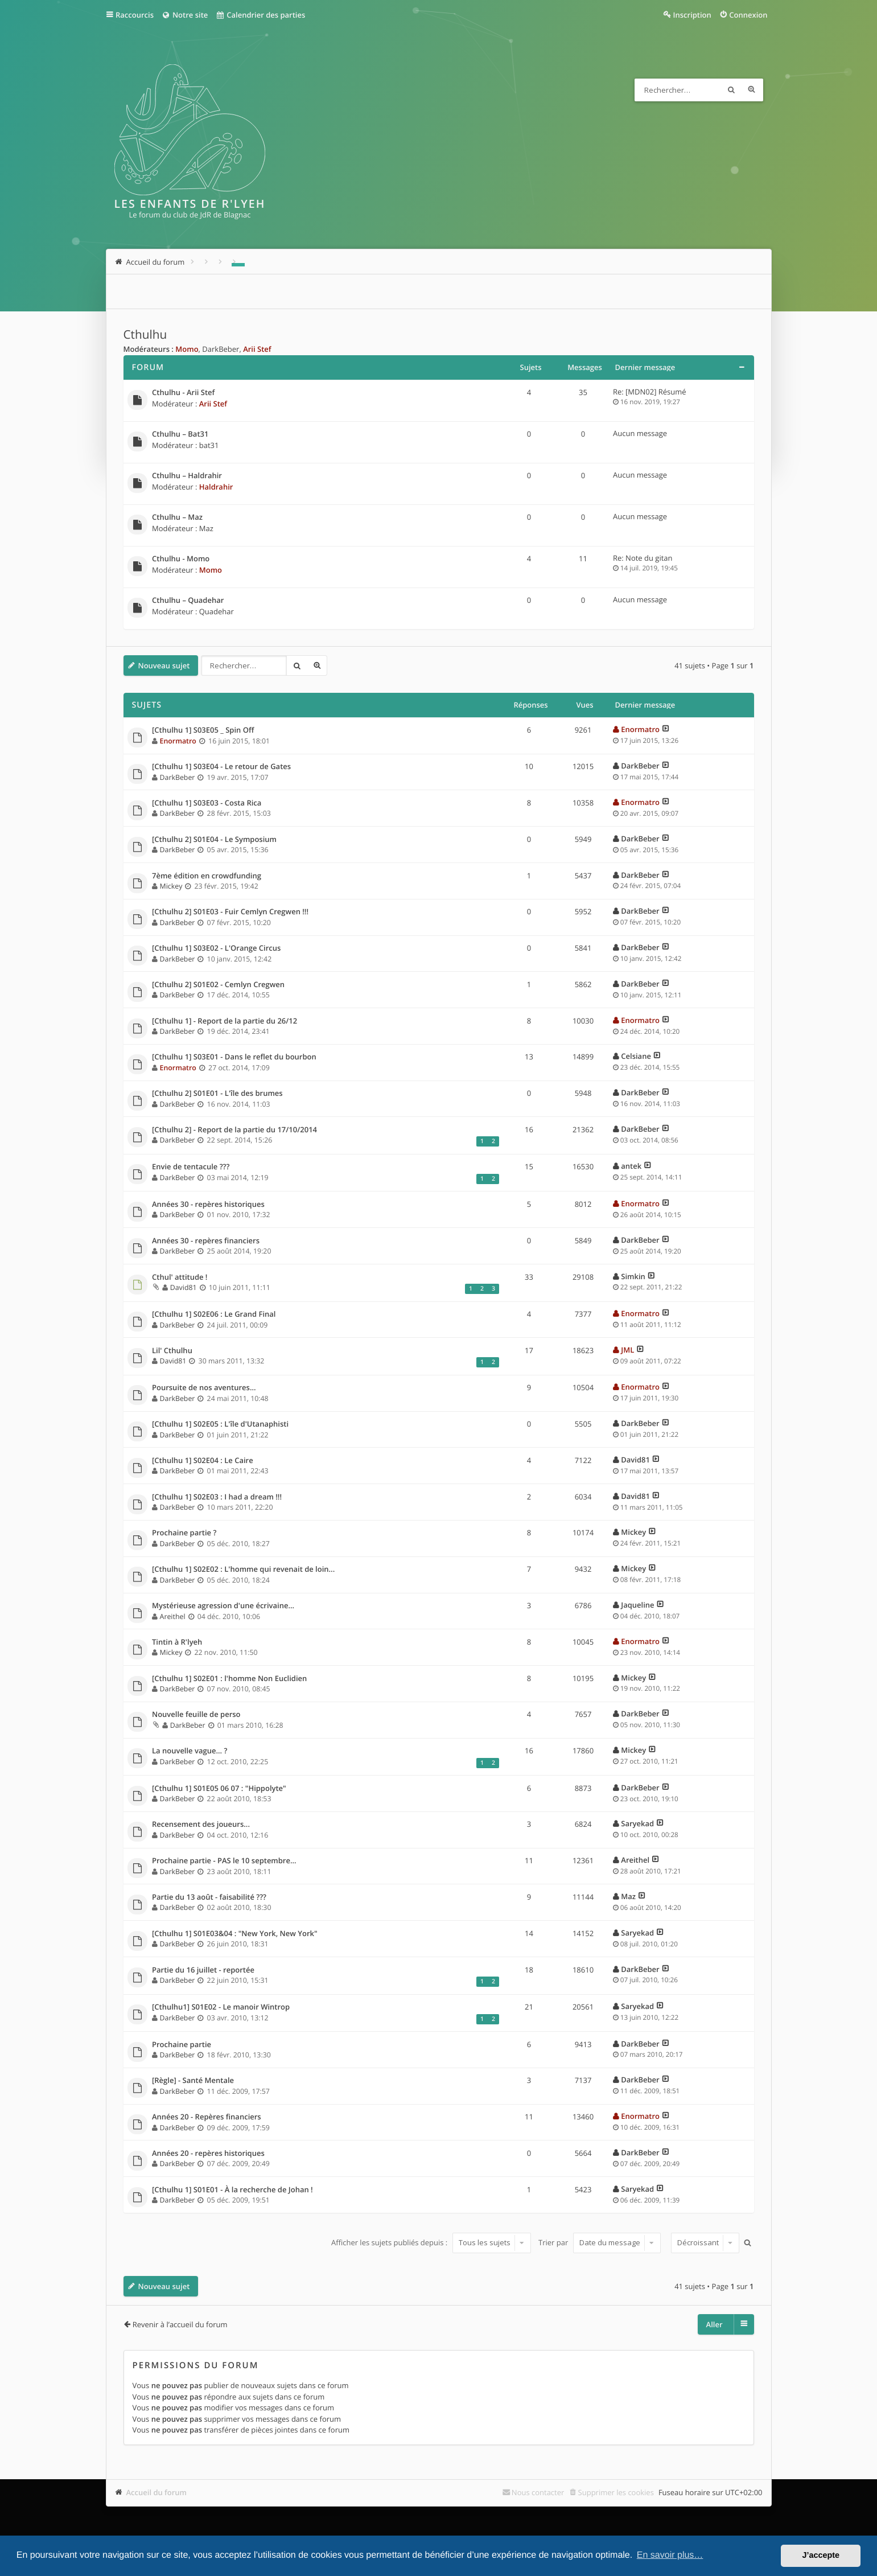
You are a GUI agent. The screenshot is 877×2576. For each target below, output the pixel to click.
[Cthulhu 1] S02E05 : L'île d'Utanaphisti (220, 1424)
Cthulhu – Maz (177, 517)
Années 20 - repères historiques (208, 2153)
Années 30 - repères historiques (208, 1204)
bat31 (209, 445)
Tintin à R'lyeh (177, 1642)
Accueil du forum (156, 2492)
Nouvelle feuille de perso (196, 1714)
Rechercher (731, 90)
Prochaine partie (181, 2044)
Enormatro (178, 741)
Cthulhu (145, 335)
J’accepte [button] (820, 2555)
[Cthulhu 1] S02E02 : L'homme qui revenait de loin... (243, 1569)
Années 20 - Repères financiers (206, 2117)
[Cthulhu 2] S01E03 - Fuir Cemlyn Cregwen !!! (230, 912)
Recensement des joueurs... (201, 1824)
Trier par (599, 2242)
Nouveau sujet (164, 665)
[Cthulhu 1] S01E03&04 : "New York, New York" (235, 1933)
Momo (186, 349)
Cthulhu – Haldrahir (187, 475)
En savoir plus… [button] (670, 2555)
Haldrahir (216, 487)
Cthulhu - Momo (180, 559)
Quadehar (216, 611)
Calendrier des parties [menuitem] (260, 15)
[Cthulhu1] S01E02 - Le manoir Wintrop (221, 2007)
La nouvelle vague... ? (189, 1751)
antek (631, 1166)
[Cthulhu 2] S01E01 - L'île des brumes (217, 1093)
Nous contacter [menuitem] (538, 2492)
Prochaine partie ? (184, 1533)
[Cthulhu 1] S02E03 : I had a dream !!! (217, 1497)
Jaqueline (637, 1605)
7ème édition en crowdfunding (206, 876)
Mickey (171, 886)
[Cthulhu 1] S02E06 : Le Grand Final (213, 1314)
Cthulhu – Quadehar (188, 600)
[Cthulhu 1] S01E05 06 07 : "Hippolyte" (219, 1788)
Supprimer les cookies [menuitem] (616, 2492)
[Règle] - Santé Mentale (193, 2080)
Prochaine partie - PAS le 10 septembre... (224, 1861)
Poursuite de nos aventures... (204, 1387)
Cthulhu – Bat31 (180, 434)
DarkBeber (220, 349)
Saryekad (637, 1823)
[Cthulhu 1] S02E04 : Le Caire (202, 1460)
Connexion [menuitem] (748, 15)
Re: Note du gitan (643, 558)
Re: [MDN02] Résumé (649, 392)
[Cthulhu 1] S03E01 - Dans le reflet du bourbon (234, 1057)
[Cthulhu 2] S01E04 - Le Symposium (214, 839)
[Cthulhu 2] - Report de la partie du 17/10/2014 (234, 1130)
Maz (206, 528)
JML (627, 1350)
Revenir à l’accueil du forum (180, 2324)
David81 (183, 1287)
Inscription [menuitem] (692, 15)
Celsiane (636, 1056)
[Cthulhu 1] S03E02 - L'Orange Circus (216, 948)
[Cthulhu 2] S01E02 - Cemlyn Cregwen (218, 984)
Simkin (633, 1276)
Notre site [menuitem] (185, 15)
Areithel (173, 1616)
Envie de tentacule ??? (190, 1167)
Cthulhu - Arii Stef (183, 392)
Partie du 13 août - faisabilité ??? (209, 1897)
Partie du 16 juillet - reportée (203, 1970)
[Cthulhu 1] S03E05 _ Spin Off (203, 730)
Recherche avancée (752, 90)
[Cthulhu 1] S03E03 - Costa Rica (206, 803)
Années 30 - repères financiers (206, 1241)
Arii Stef (257, 349)
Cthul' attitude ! (179, 1277)
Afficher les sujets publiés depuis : (431, 2242)
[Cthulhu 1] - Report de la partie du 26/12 (224, 1021)
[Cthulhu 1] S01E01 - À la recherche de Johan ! (232, 2190)
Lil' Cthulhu (172, 1350)
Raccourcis (135, 15)
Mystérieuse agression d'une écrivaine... (223, 1605)
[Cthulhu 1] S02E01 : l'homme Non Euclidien (229, 1678)
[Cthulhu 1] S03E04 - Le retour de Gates (221, 766)
